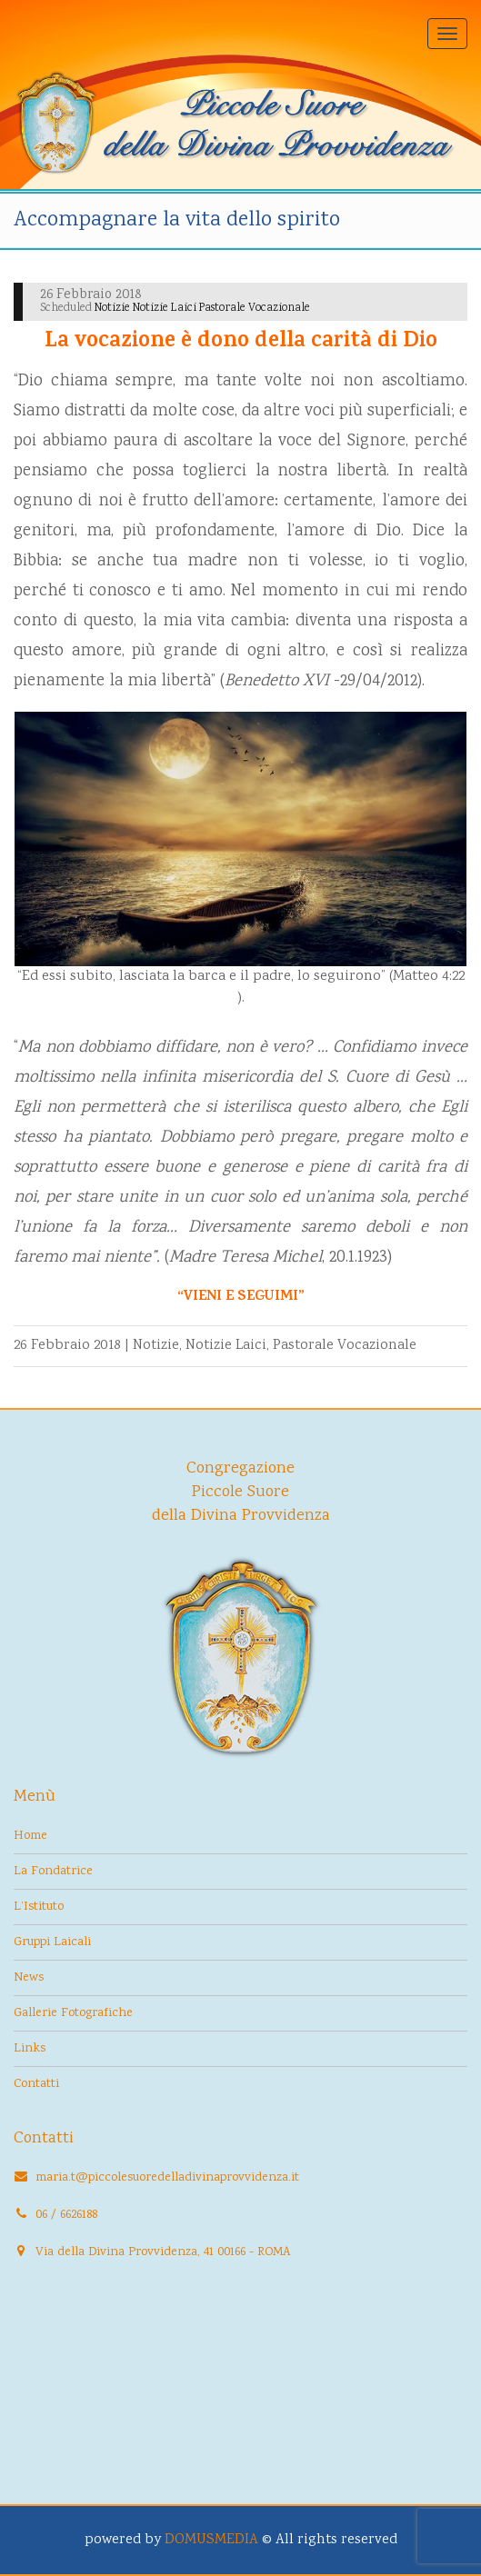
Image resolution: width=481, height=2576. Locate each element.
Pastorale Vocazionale (344, 1345)
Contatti (36, 2084)
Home (30, 1836)
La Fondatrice (53, 1871)
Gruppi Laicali (52, 1942)
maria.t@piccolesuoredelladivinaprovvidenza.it (167, 2178)
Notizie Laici (225, 1345)
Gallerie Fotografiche (73, 2013)
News (29, 1978)
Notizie (156, 1345)
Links (29, 2049)
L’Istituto (39, 1907)
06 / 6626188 (66, 2215)
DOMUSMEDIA (211, 2540)
